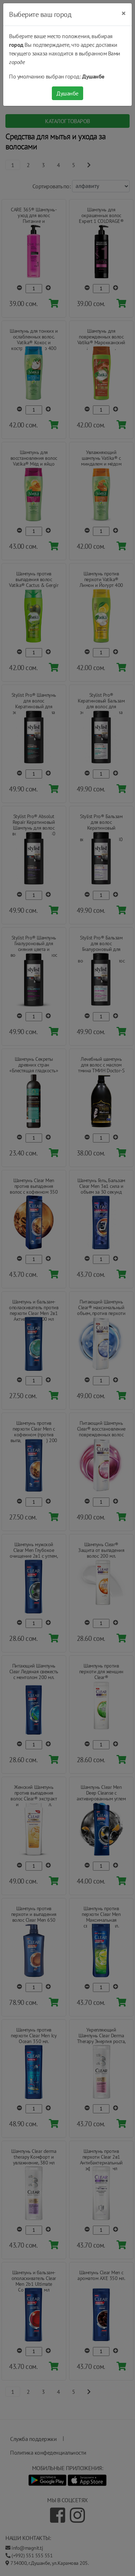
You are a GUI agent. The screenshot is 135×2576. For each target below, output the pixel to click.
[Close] (124, 13)
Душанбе (67, 93)
